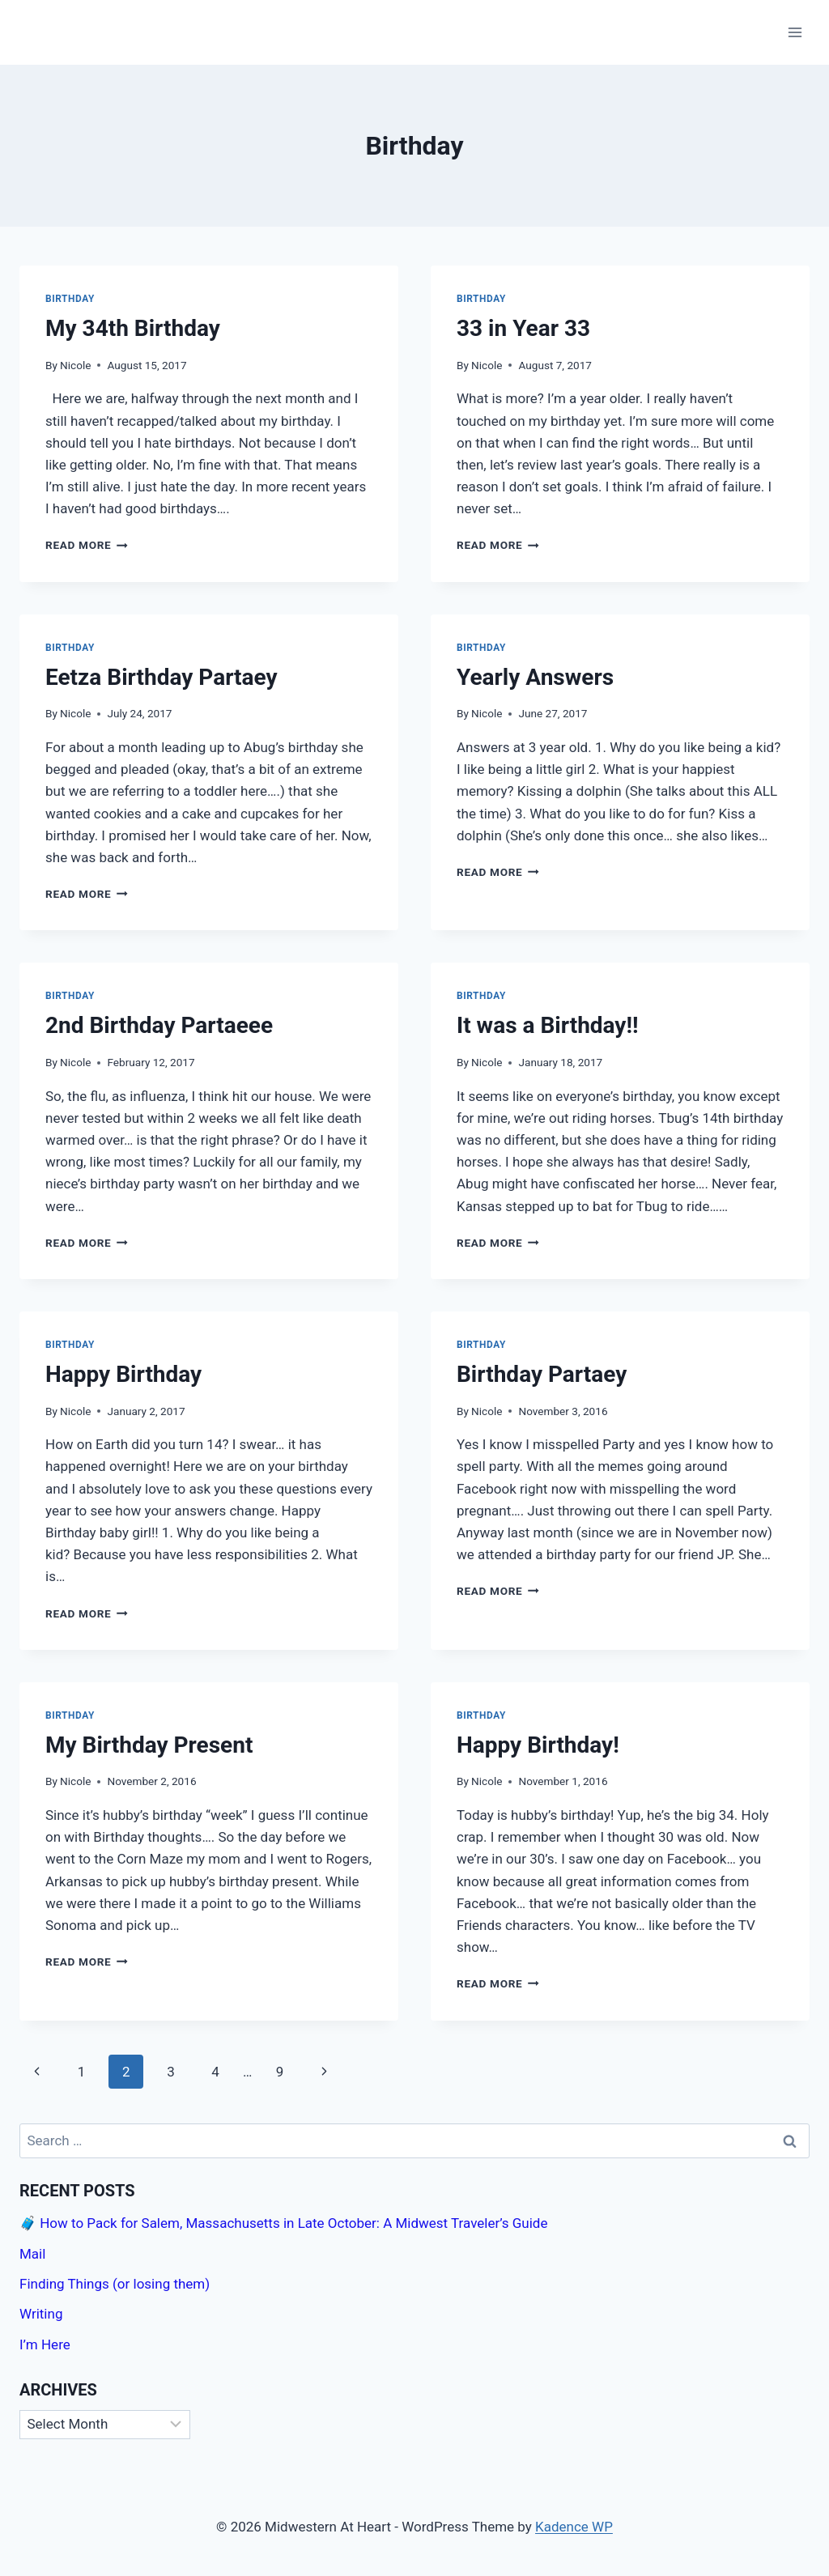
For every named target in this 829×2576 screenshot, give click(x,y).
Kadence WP (574, 2527)
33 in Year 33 (523, 328)
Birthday (70, 298)
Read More (86, 544)
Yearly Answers (535, 677)
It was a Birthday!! (548, 1025)
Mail (32, 2254)
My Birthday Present (149, 1745)
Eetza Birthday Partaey (161, 677)
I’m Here (44, 2344)
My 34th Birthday (132, 328)
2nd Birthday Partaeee (159, 1025)
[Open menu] (795, 32)
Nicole (75, 365)
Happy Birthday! (538, 1745)
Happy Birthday (123, 1374)
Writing (40, 2314)
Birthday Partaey (542, 1374)
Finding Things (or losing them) (114, 2284)
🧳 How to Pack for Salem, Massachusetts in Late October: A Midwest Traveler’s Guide (283, 2223)
